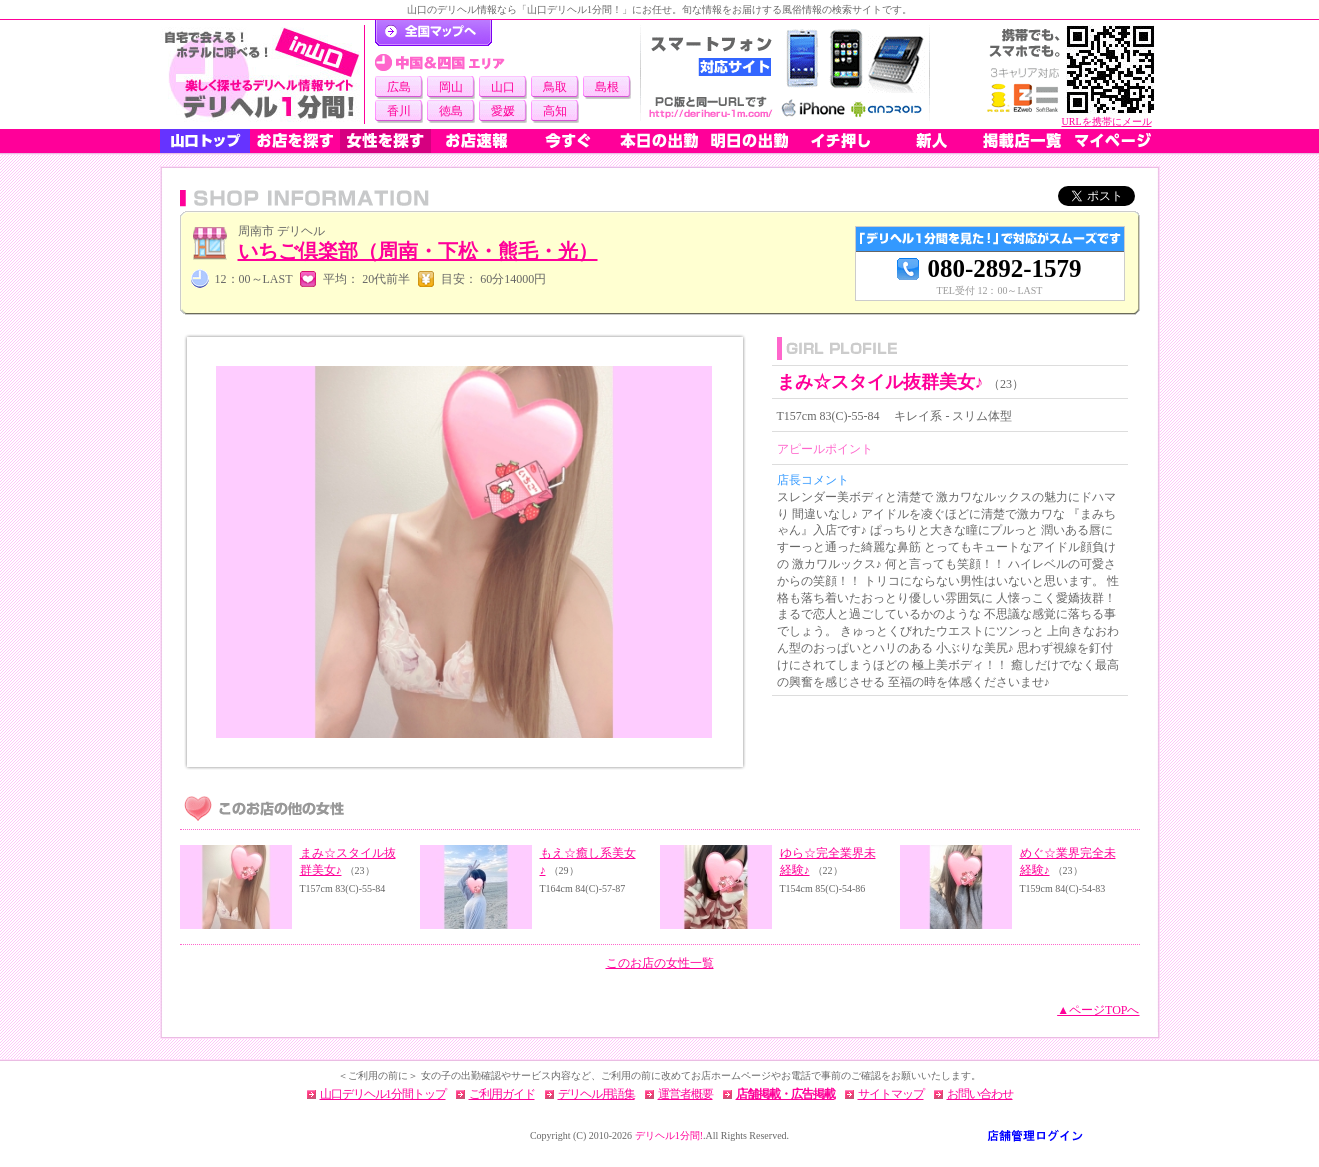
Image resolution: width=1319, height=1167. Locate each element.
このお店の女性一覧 (660, 963)
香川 (399, 111)
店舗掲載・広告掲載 (785, 1094)
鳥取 (555, 87)
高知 (555, 111)
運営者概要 (685, 1094)
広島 (399, 87)
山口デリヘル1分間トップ (383, 1094)
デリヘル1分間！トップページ (433, 33)
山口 (503, 87)
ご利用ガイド (502, 1094)
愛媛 (503, 111)
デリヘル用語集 (596, 1094)
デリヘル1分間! (669, 1135)
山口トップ (205, 141)
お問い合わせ (980, 1094)
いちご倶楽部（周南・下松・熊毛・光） (418, 251)
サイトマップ (891, 1094)
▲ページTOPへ (1098, 1010)
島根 (607, 87)
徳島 (451, 111)
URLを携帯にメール (1107, 121)
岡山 (451, 87)
